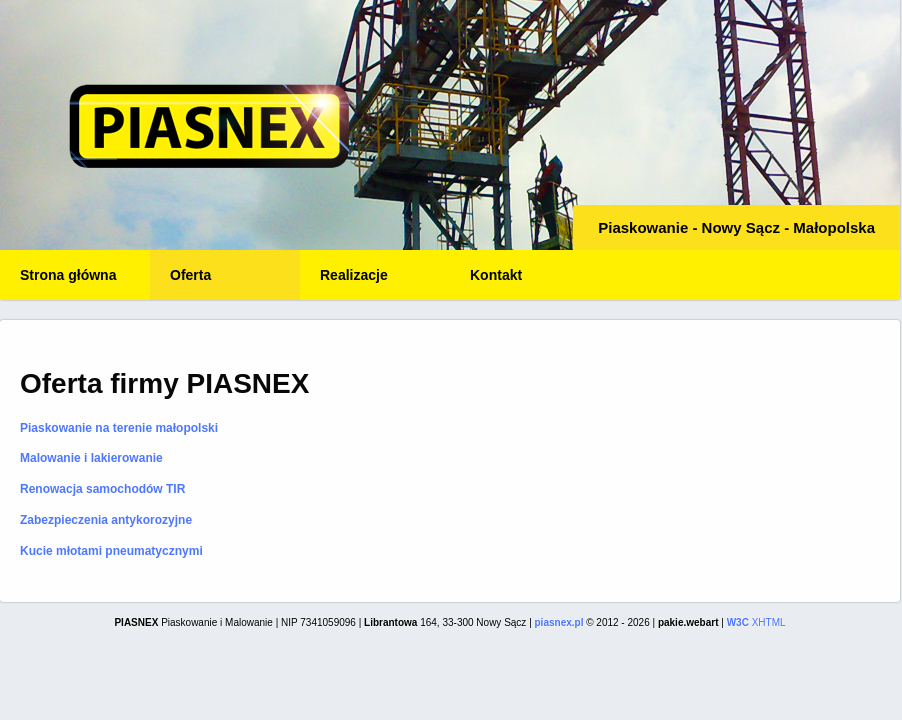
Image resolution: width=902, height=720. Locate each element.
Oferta (190, 275)
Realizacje (354, 275)
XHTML (756, 622)
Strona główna (68, 275)
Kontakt (496, 275)
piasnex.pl (559, 622)
